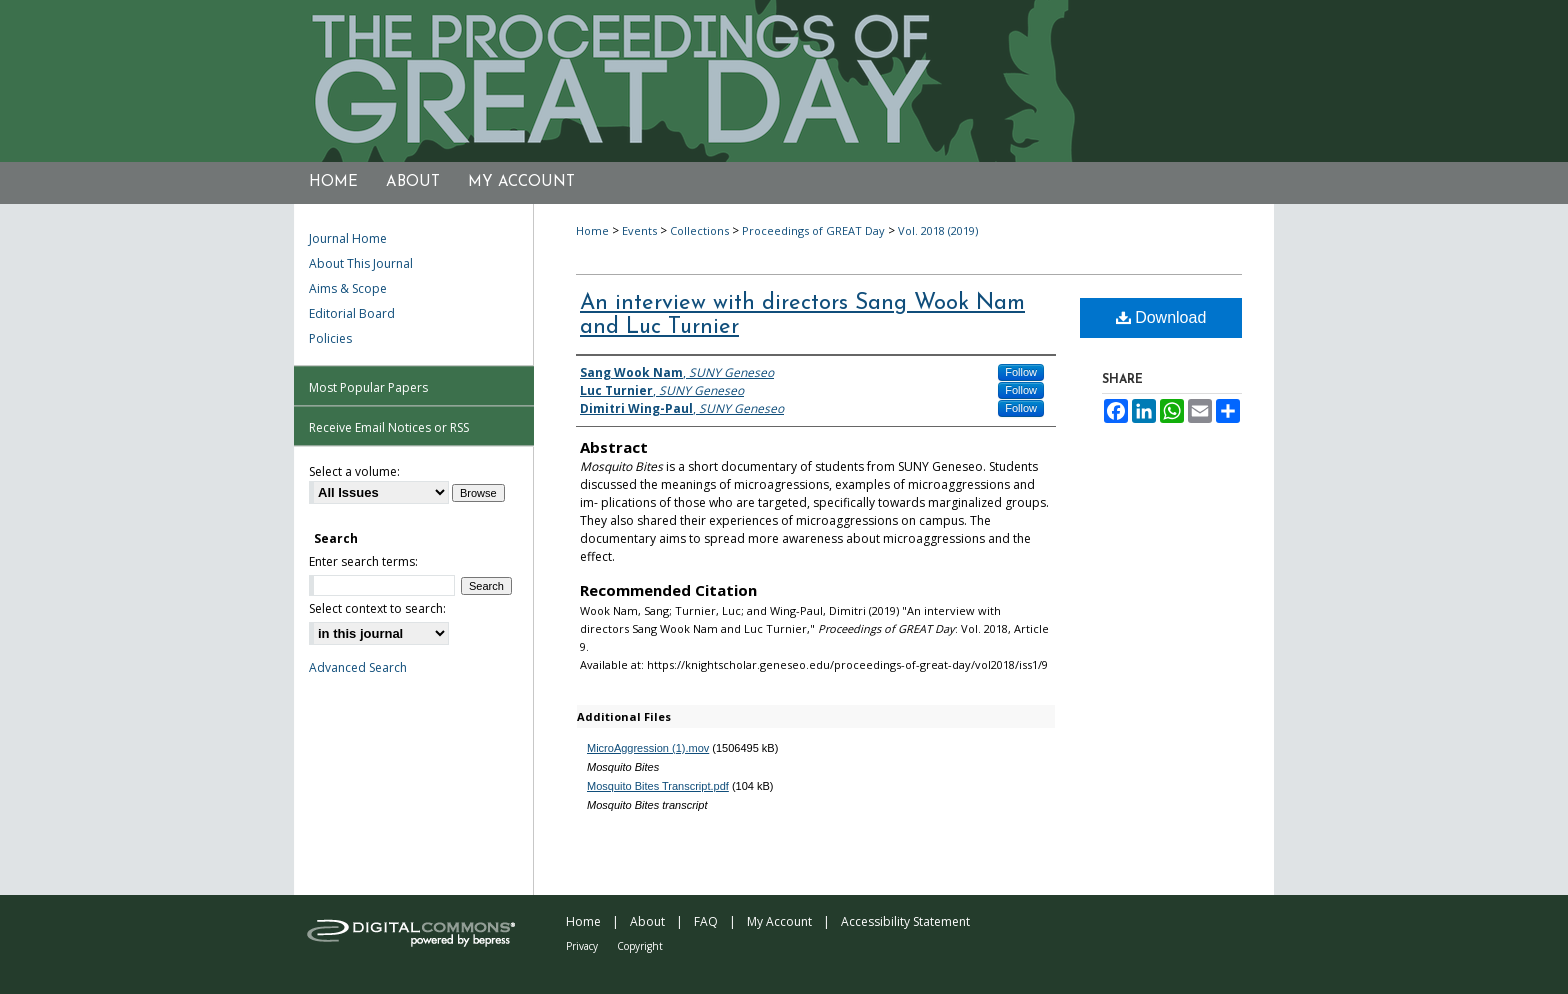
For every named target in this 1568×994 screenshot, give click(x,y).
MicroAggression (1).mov (648, 748)
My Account (779, 921)
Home (592, 230)
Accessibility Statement (905, 921)
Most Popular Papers (368, 387)
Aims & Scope (348, 288)
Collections (699, 230)
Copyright (640, 946)
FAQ (706, 921)
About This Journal (361, 263)
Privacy (582, 946)
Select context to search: (377, 608)
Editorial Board (352, 313)
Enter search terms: (363, 561)
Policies (330, 338)
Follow (1021, 372)
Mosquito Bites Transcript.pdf (658, 786)
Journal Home (348, 238)
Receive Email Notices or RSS (389, 427)
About (647, 921)
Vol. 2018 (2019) (938, 230)
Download (1161, 317)
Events (639, 230)
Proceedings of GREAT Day (813, 230)
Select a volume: (354, 471)
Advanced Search (358, 667)
